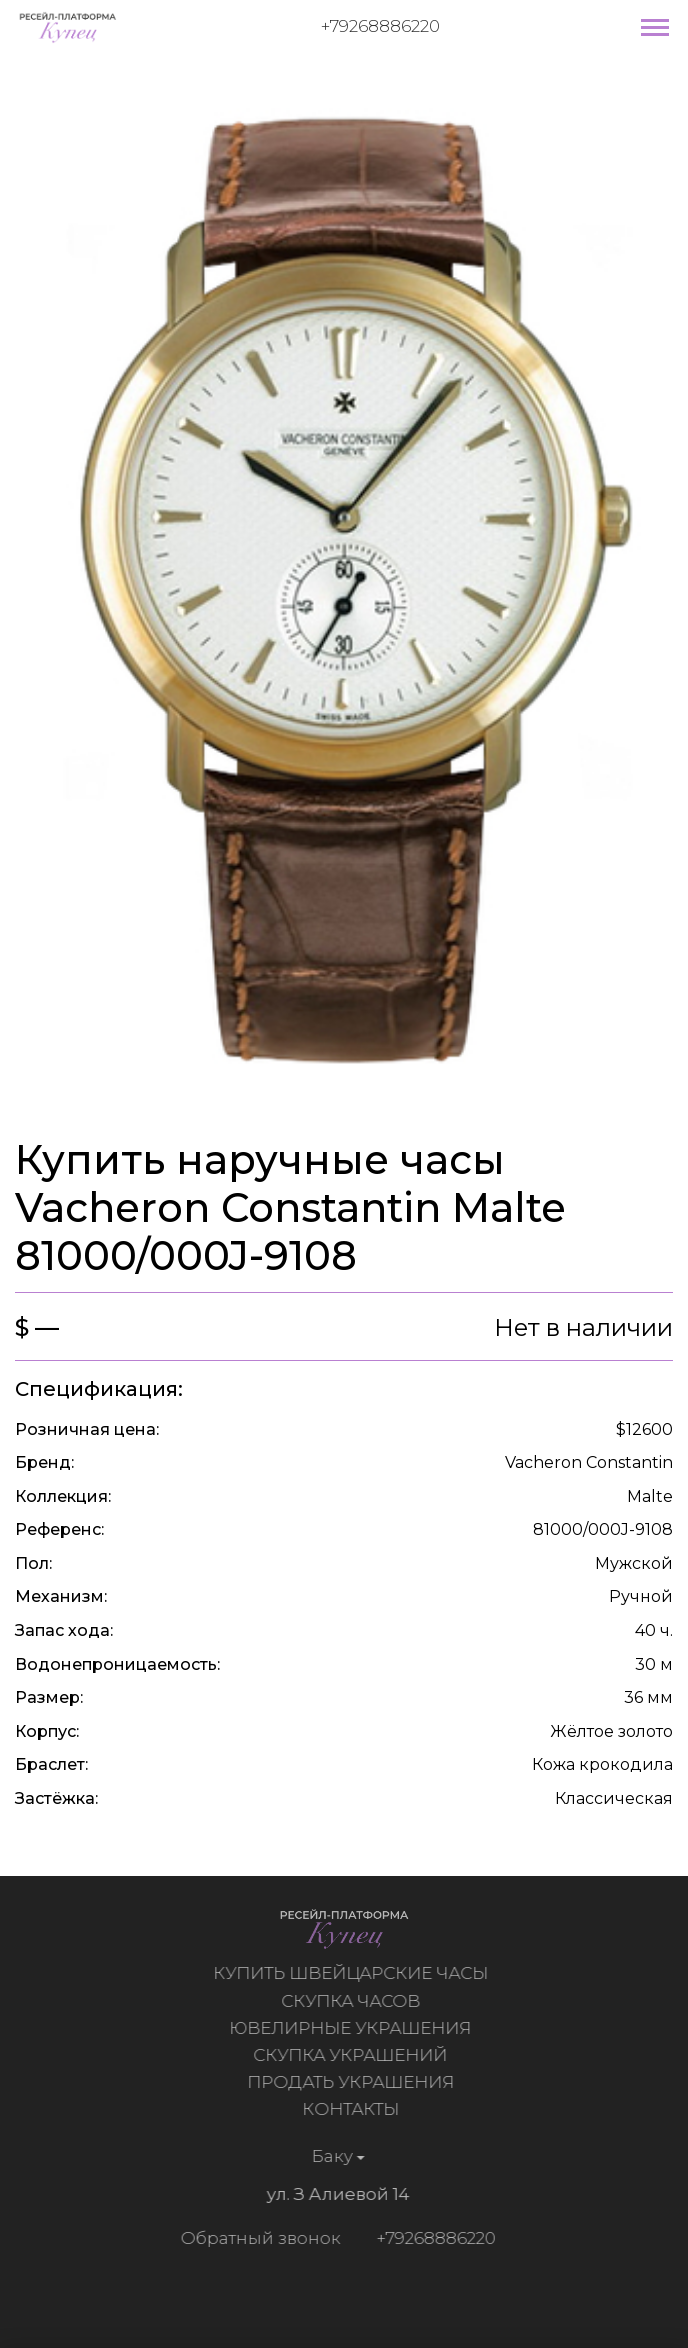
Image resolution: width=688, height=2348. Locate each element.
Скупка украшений (353, 2055)
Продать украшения (353, 2082)
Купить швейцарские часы (353, 1973)
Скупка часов (353, 2001)
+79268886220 (380, 26)
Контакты (353, 2109)
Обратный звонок (257, 2238)
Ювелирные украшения (353, 2028)
